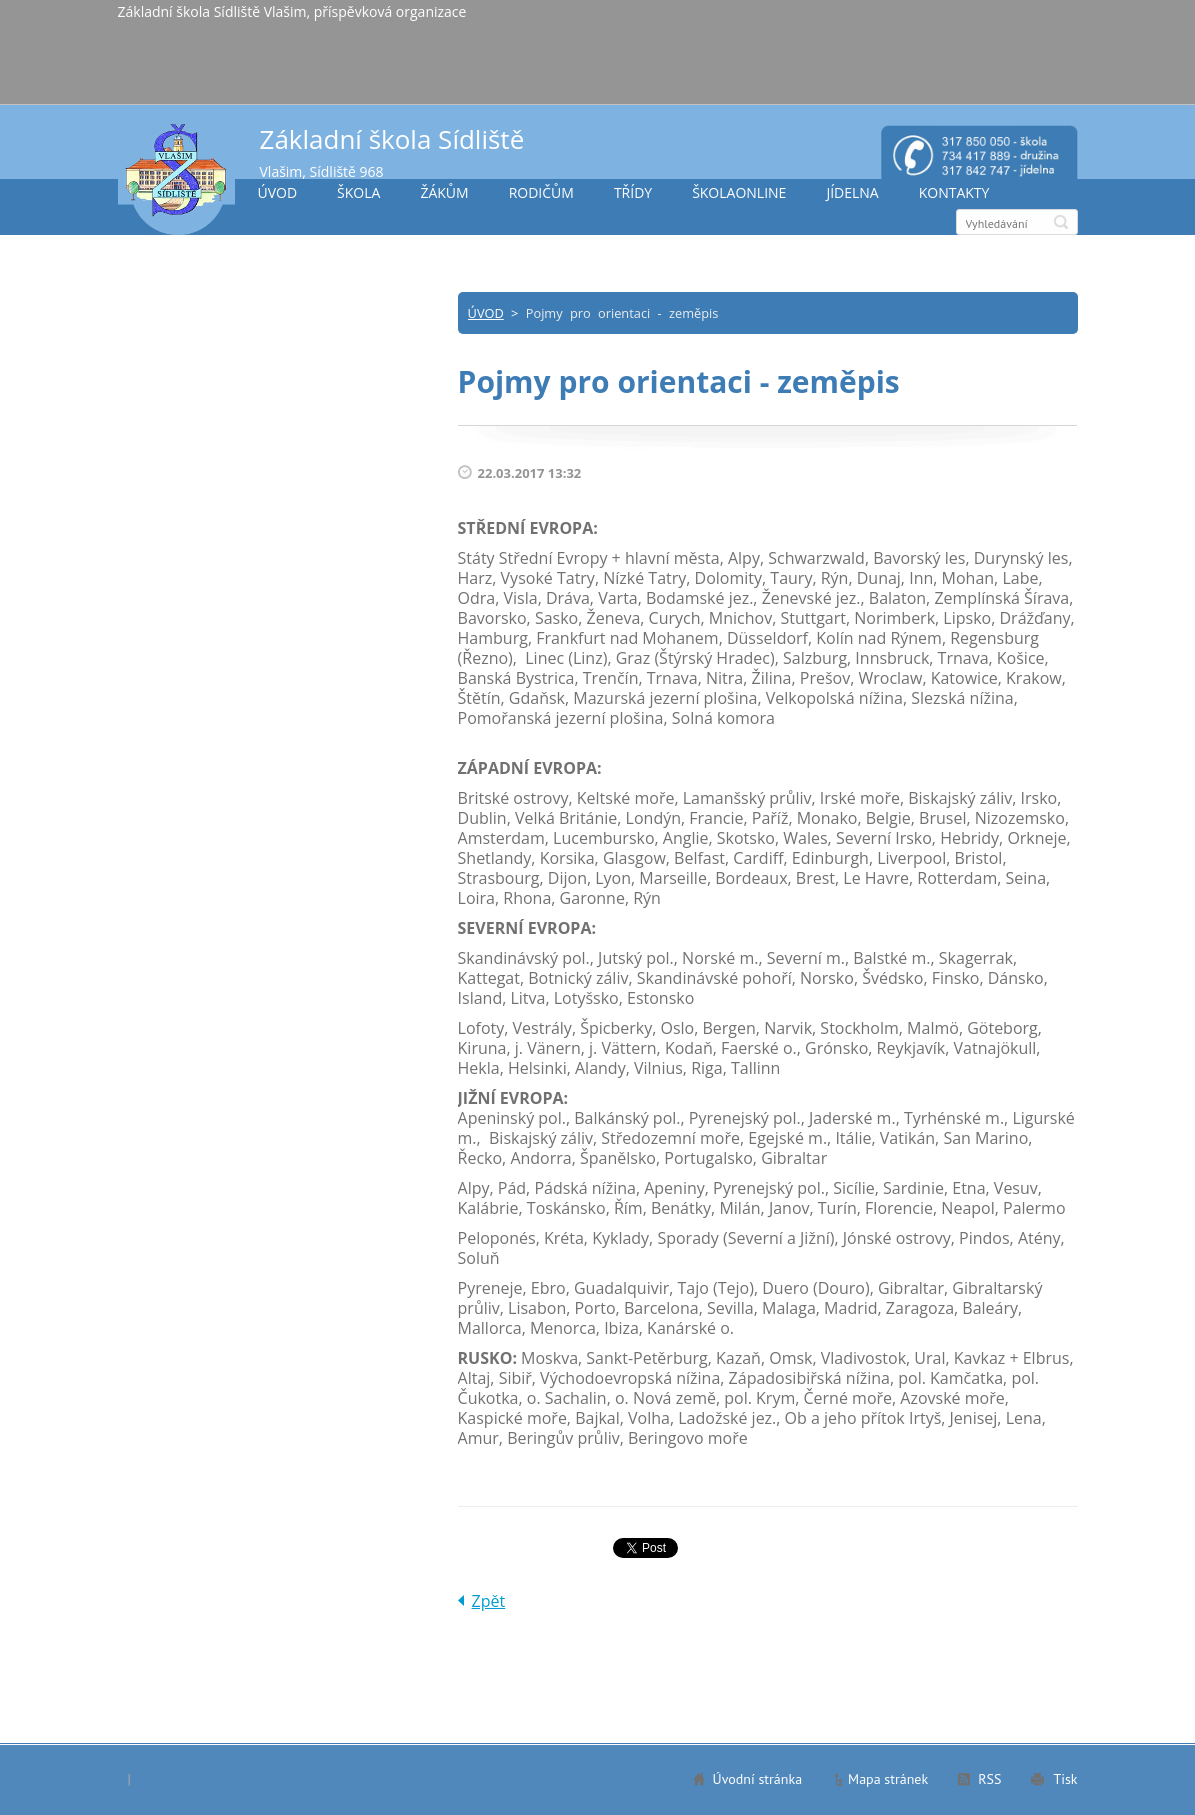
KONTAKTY (954, 192)
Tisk (1065, 1779)
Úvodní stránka (758, 1779)
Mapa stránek (888, 1779)
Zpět (489, 1601)
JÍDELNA (852, 192)
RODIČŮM (541, 192)
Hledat (1061, 222)
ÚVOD (278, 192)
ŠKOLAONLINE (739, 192)
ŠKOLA (358, 192)
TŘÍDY (633, 192)
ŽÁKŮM (444, 192)
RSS (989, 1779)
